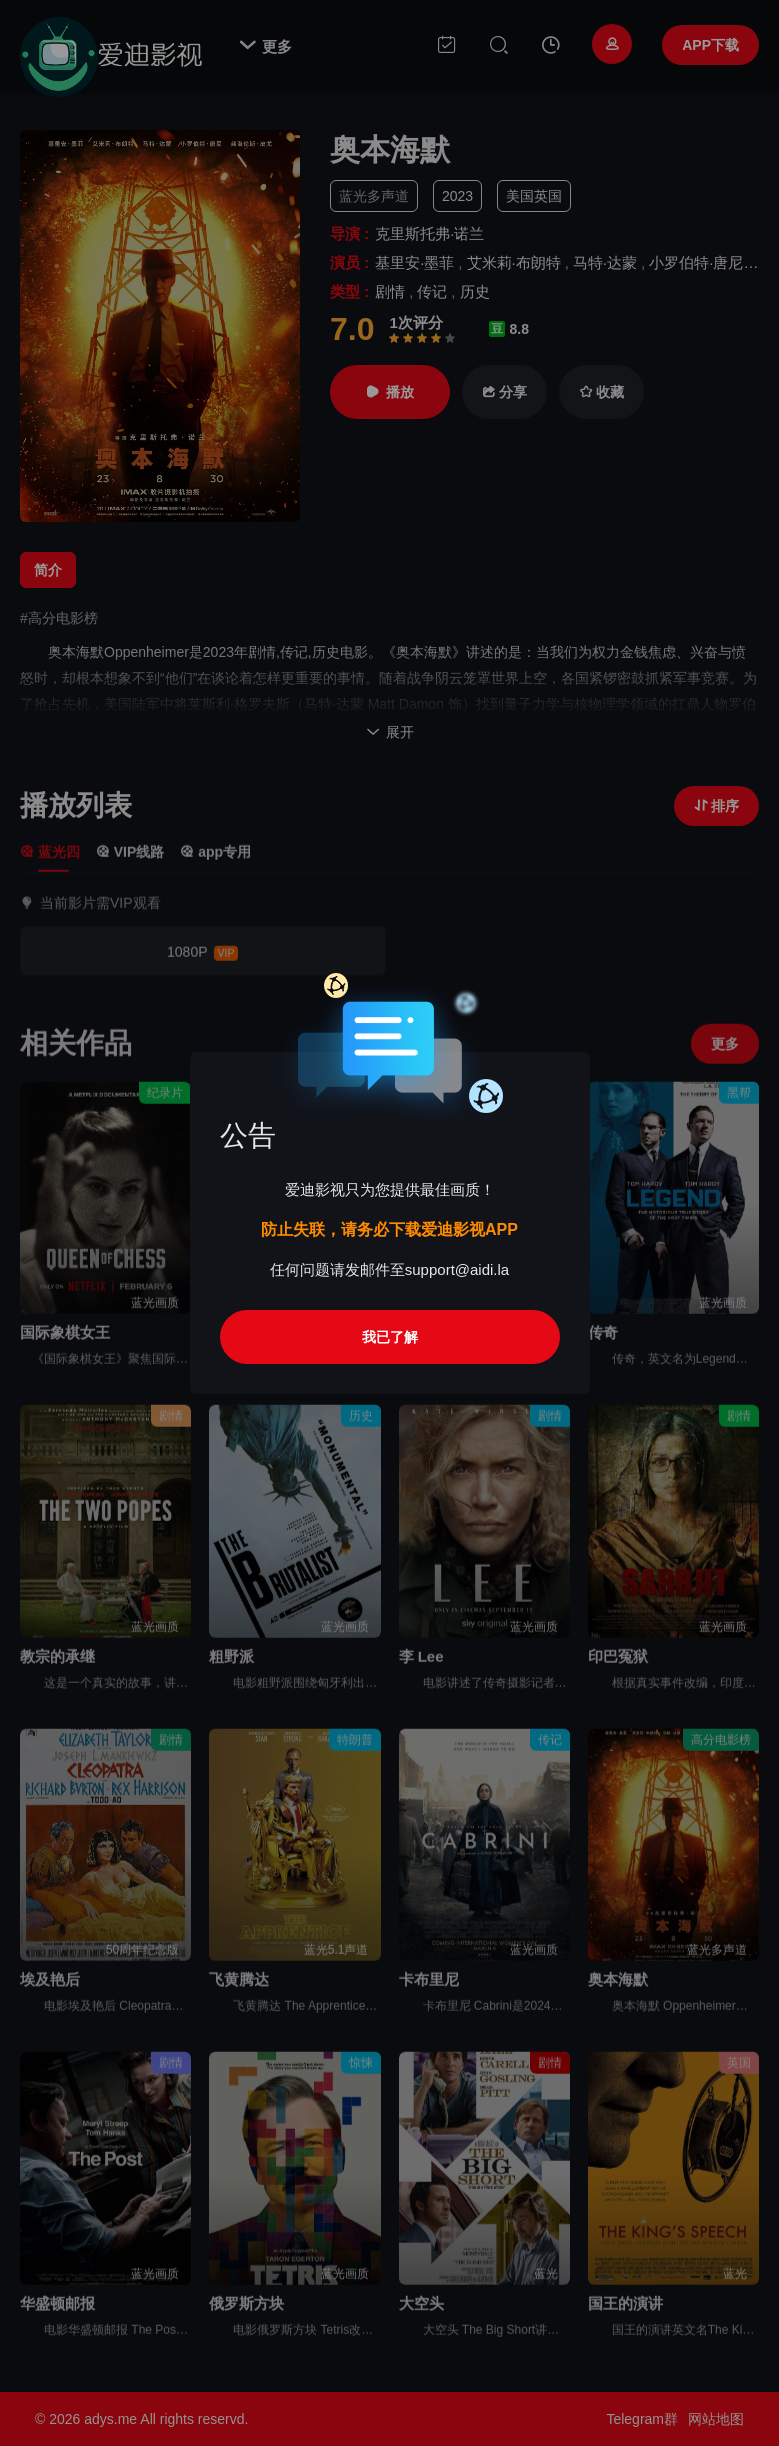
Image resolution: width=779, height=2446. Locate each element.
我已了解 (390, 1337)
